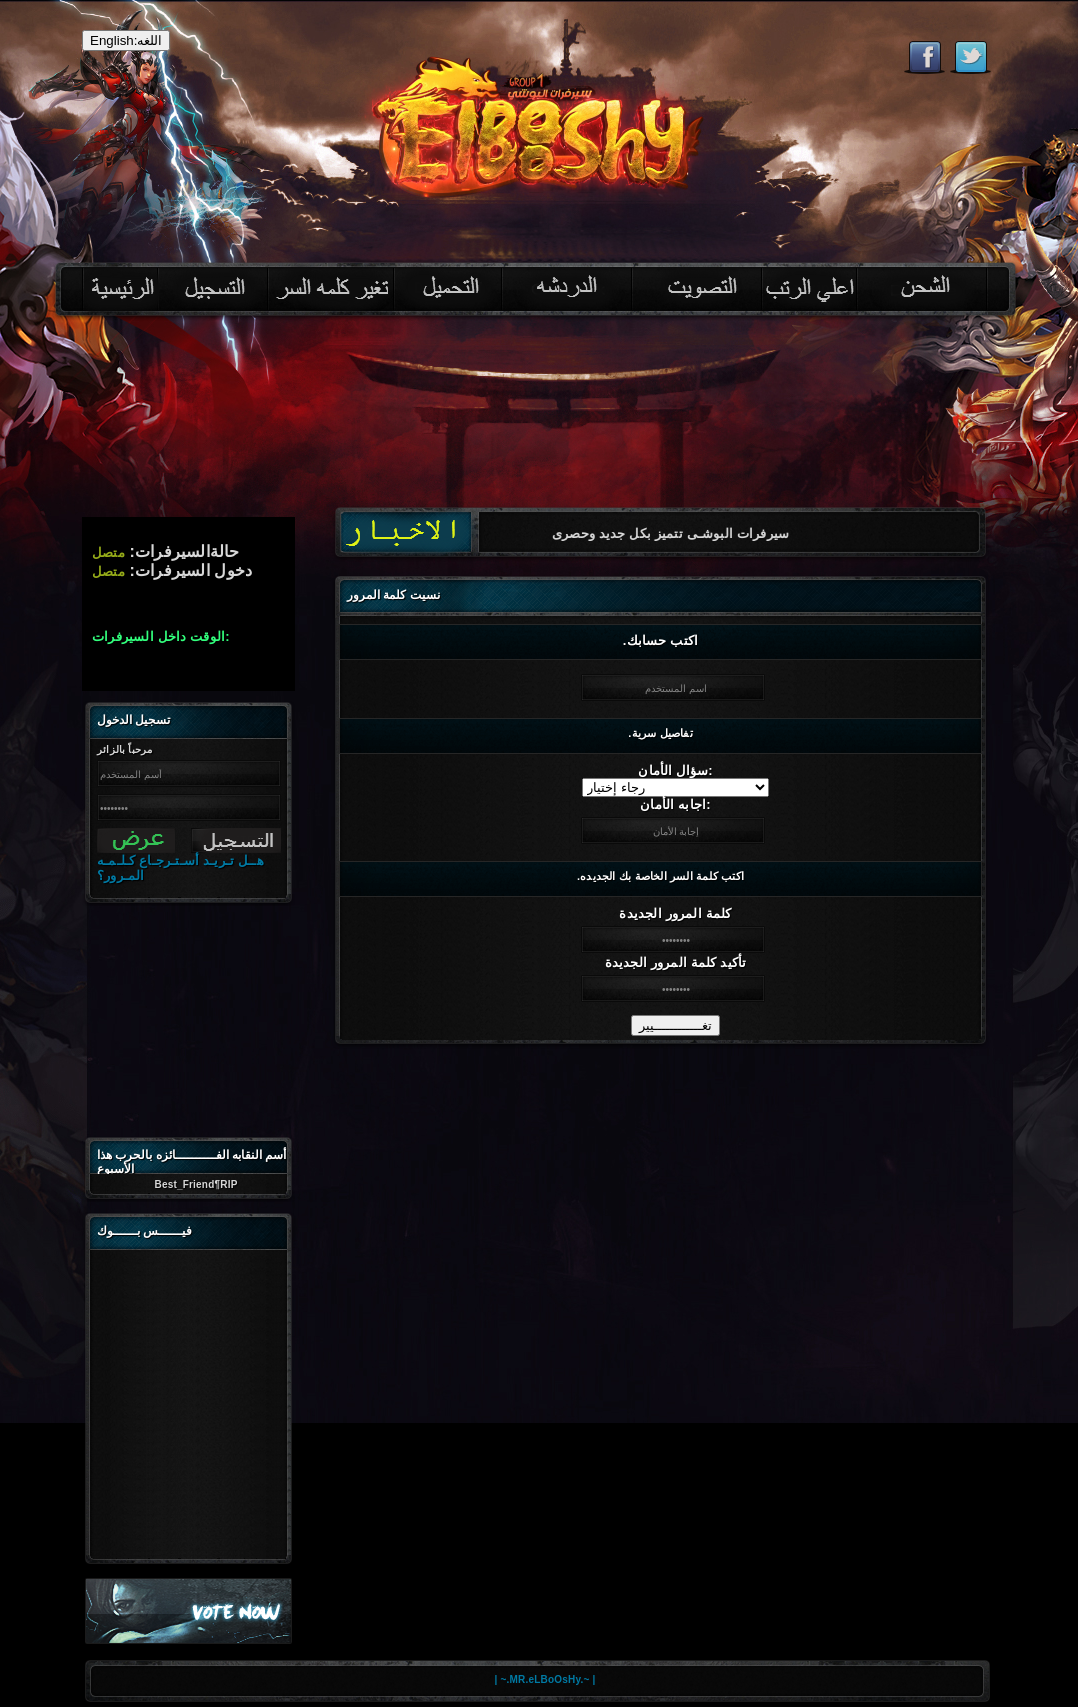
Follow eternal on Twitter (970, 57)
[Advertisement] (192, 1016)
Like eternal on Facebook (924, 57)
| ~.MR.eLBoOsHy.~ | (545, 1679)
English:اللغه (126, 40)
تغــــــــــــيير (675, 1025)
